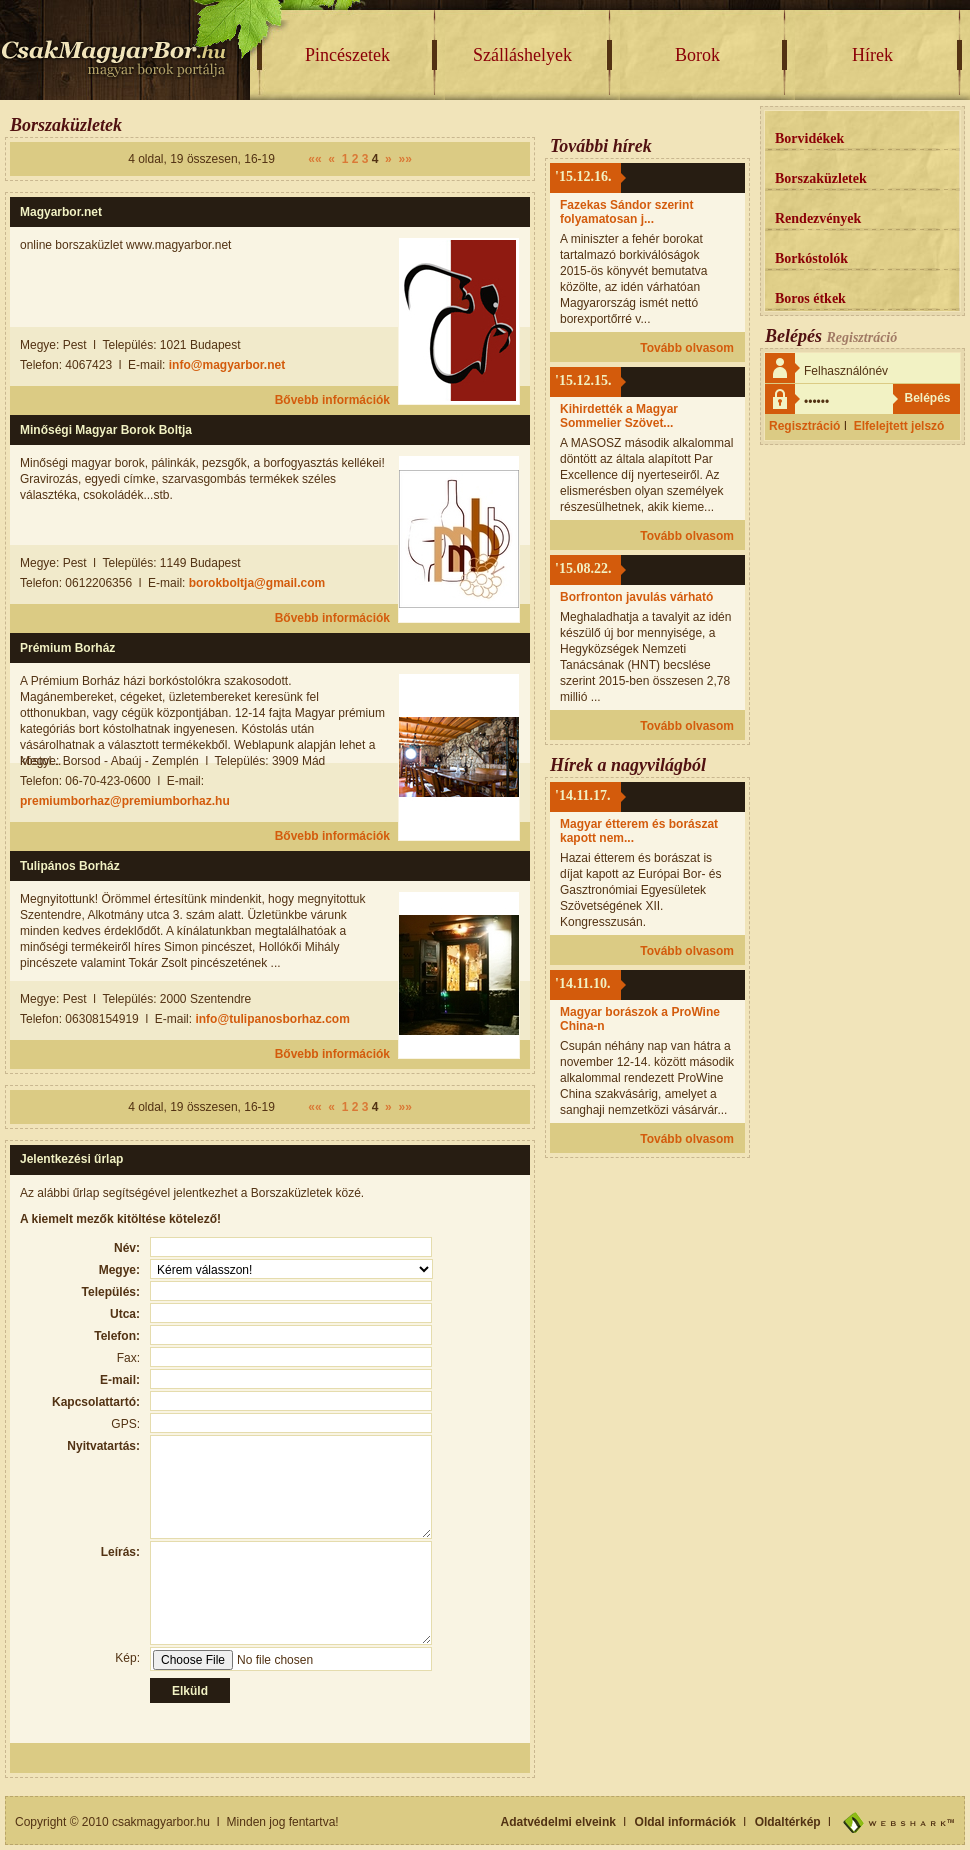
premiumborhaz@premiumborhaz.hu (125, 801)
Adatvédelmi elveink (558, 1822)
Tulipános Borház (70, 866)
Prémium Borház (67, 648)
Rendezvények (818, 218)
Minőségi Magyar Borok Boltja (106, 430)
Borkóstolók (811, 258)
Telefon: (117, 1336)
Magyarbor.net (61, 212)
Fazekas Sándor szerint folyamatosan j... (626, 212)
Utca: (125, 1314)
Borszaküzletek (821, 178)
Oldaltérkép (788, 1822)
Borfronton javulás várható (636, 597)
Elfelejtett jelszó (899, 426)
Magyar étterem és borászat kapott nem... (639, 831)
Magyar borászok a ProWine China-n (640, 1019)
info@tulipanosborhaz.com (272, 1019)
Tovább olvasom (687, 348)
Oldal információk (685, 1822)
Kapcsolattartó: (96, 1402)
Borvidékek (809, 138)
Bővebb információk (332, 400)
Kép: (127, 1658)
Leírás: (120, 1552)
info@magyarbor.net (227, 365)
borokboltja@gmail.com (257, 583)
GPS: (125, 1424)
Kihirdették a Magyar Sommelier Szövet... (619, 416)
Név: (127, 1248)
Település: (111, 1292)
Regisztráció (804, 426)
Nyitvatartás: (103, 1446)
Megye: (119, 1270)
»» (404, 159)
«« (314, 159)
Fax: (128, 1358)
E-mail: (120, 1380)
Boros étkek (810, 298)
